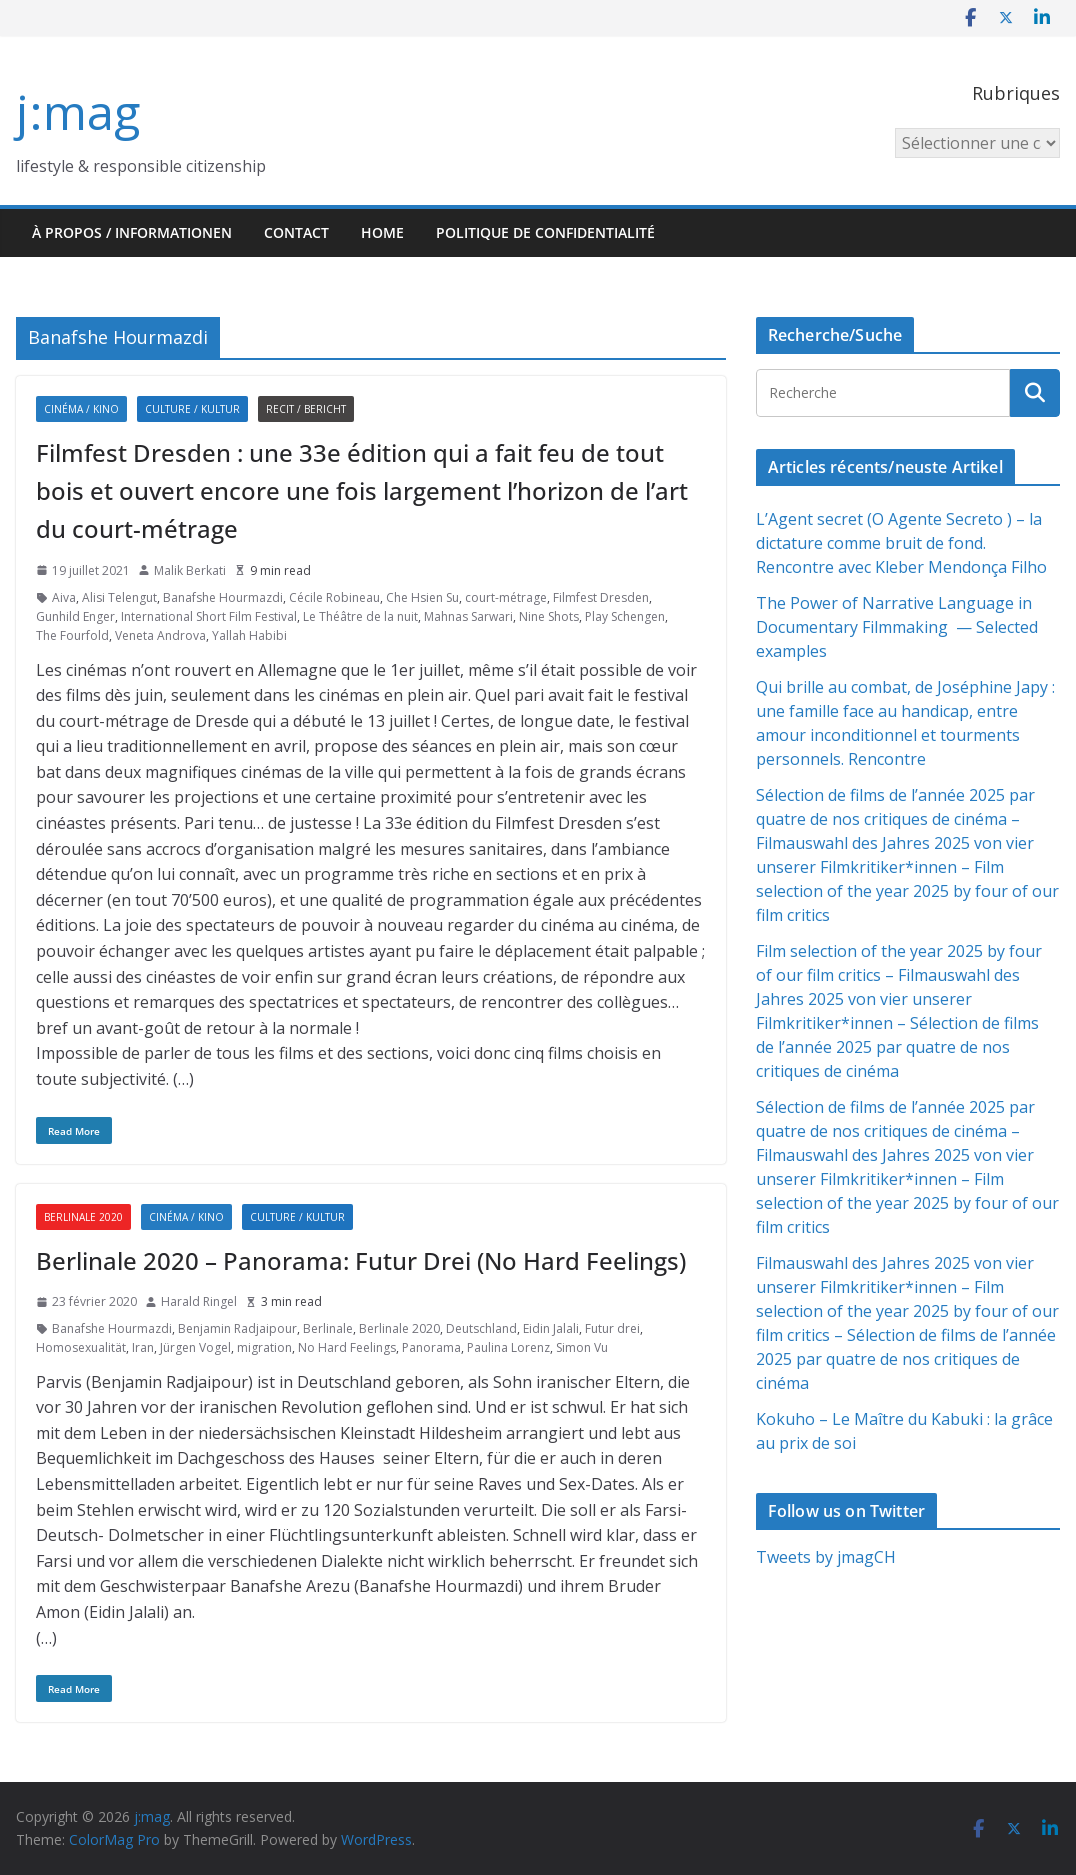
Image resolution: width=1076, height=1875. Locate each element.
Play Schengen (625, 616)
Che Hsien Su (422, 597)
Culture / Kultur (192, 409)
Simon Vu (582, 1347)
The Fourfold (72, 635)
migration (264, 1347)
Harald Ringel (199, 1301)
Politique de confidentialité (545, 232)
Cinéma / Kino (81, 409)
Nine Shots (549, 616)
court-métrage (506, 597)
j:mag (78, 111)
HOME (382, 232)
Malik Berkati (190, 570)
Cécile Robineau (334, 597)
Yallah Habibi (249, 635)
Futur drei (612, 1328)
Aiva (64, 597)
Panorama (431, 1347)
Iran (143, 1347)
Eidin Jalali (551, 1328)
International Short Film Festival (209, 616)
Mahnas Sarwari (468, 616)
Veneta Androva (160, 635)
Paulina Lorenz (508, 1347)
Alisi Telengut (119, 597)
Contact (296, 232)
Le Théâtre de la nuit (360, 616)
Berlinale (328, 1328)
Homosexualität (81, 1347)
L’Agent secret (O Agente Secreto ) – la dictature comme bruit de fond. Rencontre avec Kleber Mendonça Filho (901, 543)
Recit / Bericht (306, 409)
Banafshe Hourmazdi (223, 597)
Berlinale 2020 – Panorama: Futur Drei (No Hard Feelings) (361, 1260)
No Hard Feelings (347, 1347)
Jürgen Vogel (195, 1347)
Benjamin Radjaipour (237, 1328)
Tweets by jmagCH (826, 1557)
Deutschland (481, 1328)
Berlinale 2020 (83, 1217)
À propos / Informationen (132, 232)
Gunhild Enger (75, 616)
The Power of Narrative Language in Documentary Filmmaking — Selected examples (897, 627)
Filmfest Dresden (601, 597)
